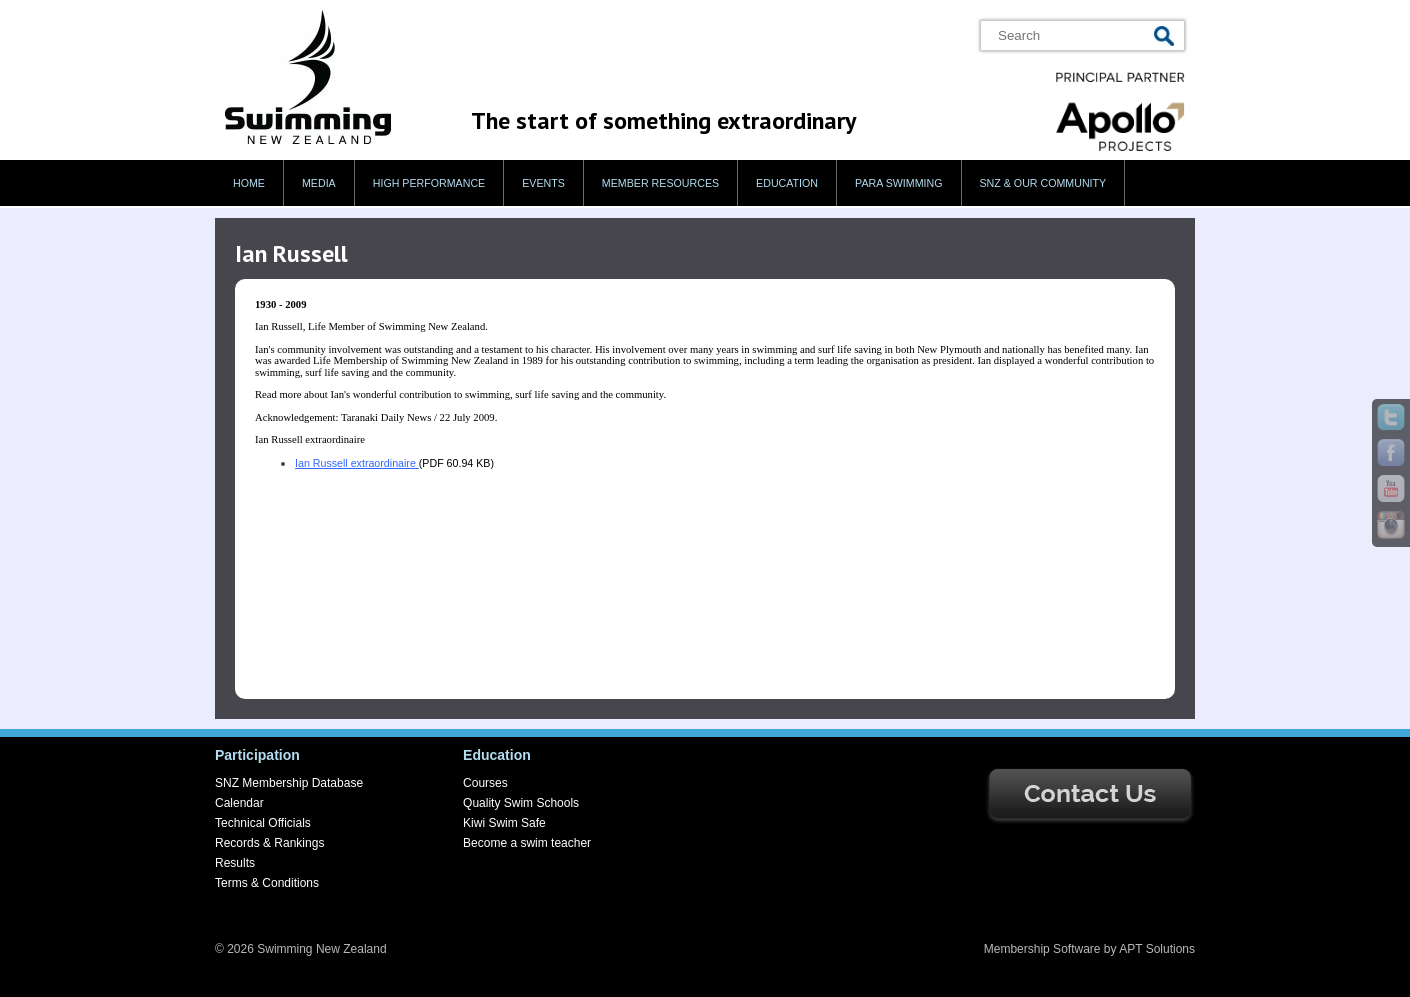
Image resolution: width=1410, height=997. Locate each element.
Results (235, 863)
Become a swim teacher (527, 843)
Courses (485, 783)
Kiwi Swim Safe (504, 823)
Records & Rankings (269, 843)
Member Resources (660, 183)
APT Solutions (1157, 949)
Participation (257, 755)
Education (787, 183)
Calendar (239, 803)
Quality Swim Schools (521, 803)
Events (543, 183)
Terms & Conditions (267, 883)
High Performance (429, 183)
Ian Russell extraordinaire (357, 463)
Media (319, 183)
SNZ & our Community (1043, 183)
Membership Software (1042, 949)
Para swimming (898, 183)
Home (249, 183)
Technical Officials (263, 823)
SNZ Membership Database (289, 783)
